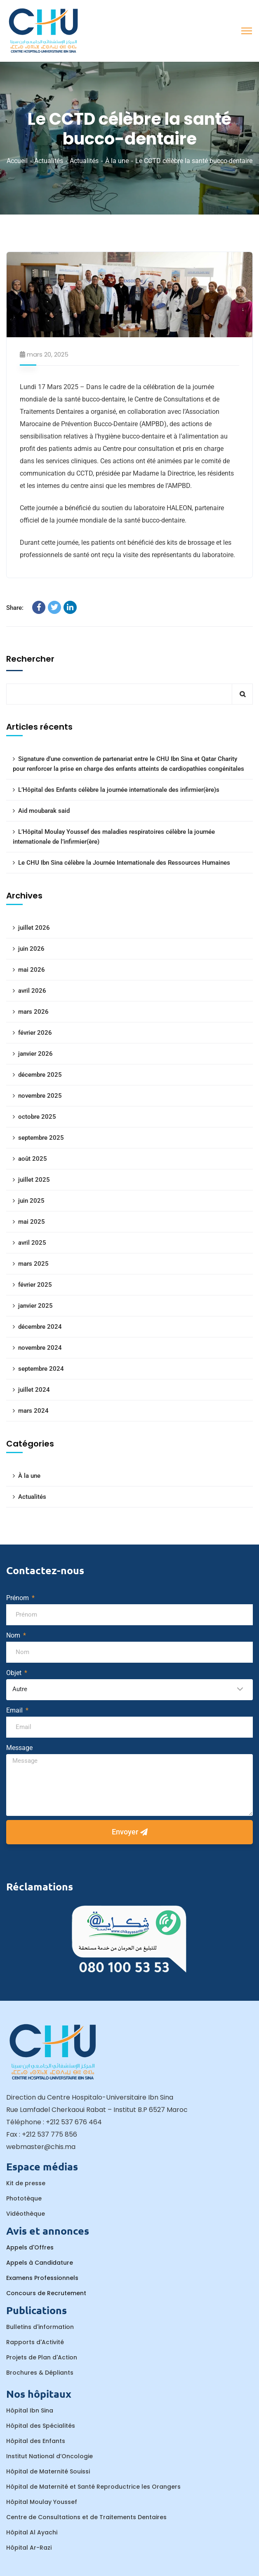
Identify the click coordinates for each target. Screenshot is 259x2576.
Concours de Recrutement (46, 2293)
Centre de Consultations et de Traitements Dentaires (86, 2517)
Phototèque (24, 2198)
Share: (15, 607)
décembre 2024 (40, 1326)
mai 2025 (31, 1221)
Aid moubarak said (44, 810)
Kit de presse (25, 2183)
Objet (14, 1673)
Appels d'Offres (30, 2247)
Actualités (48, 161)
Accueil (17, 161)
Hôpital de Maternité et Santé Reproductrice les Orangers (93, 2487)
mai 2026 (31, 969)
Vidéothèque (25, 2214)
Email (15, 1710)
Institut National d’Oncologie (49, 2456)
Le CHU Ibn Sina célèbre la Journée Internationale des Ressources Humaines (124, 862)
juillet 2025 (34, 1179)
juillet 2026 (34, 927)
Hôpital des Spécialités (40, 2426)
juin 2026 (31, 948)
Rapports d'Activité (35, 2342)
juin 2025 (31, 1200)
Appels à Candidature (39, 2263)
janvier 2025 (35, 1305)
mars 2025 (33, 1263)
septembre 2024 (41, 1368)
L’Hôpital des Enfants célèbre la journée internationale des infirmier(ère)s (118, 789)
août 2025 (32, 1158)
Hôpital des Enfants (35, 2441)
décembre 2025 (40, 1074)
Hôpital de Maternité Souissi (48, 2471)
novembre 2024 (40, 1347)
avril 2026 (32, 990)
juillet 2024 (34, 1389)
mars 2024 (33, 1410)
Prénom (18, 1598)
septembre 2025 (41, 1137)
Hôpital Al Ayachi (31, 2532)
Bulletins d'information (40, 2327)
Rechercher (30, 659)
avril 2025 (32, 1242)
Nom (14, 1635)
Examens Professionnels (42, 2278)
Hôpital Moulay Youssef (41, 2502)
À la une (117, 161)
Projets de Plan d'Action (41, 2357)
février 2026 (35, 1032)
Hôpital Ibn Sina (29, 2410)
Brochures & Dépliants (39, 2372)
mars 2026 (33, 1011)
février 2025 (35, 1284)
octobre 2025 (37, 1116)
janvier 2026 (35, 1053)
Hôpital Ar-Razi (29, 2547)
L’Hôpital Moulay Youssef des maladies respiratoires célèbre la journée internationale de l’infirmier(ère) (114, 836)
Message (19, 1748)
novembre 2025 (40, 1095)
